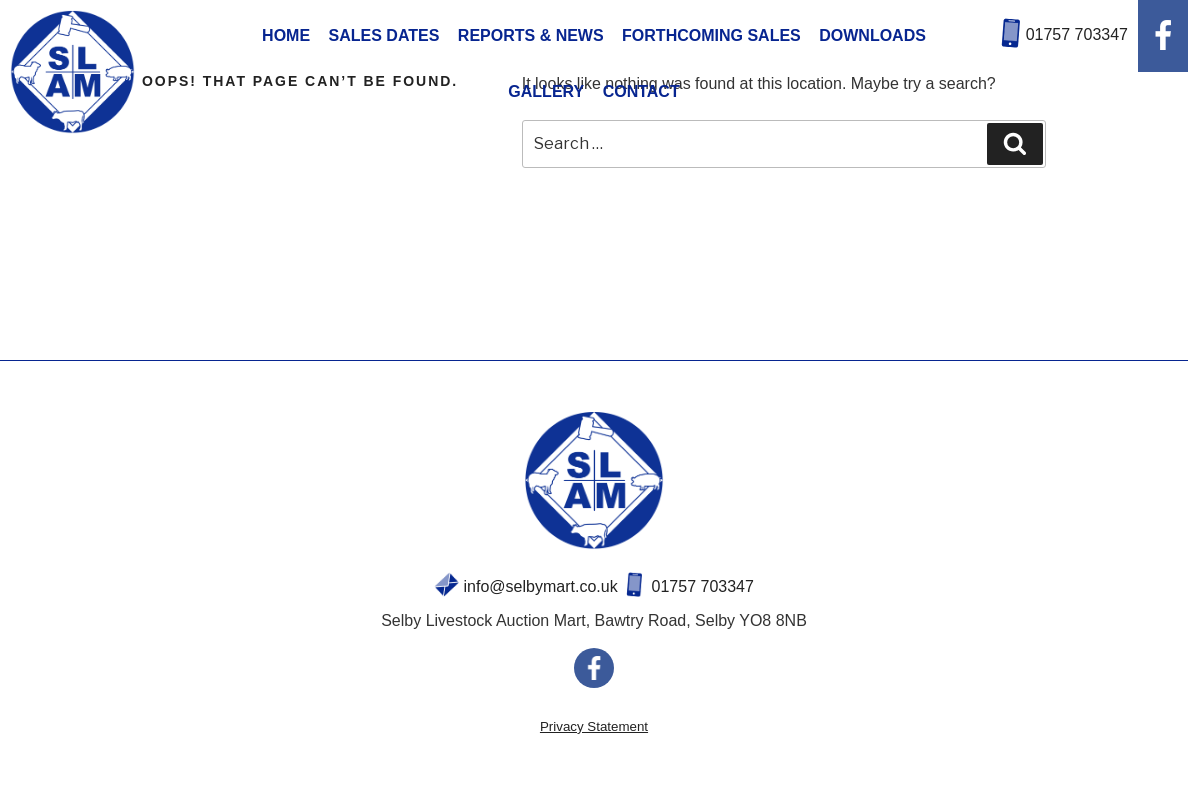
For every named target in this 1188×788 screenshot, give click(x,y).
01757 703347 (1062, 34)
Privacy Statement (594, 726)
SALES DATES (384, 35)
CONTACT (641, 91)
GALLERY (546, 91)
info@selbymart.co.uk (526, 584)
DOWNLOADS (872, 35)
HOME (286, 35)
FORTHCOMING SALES (711, 35)
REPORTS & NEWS (531, 35)
